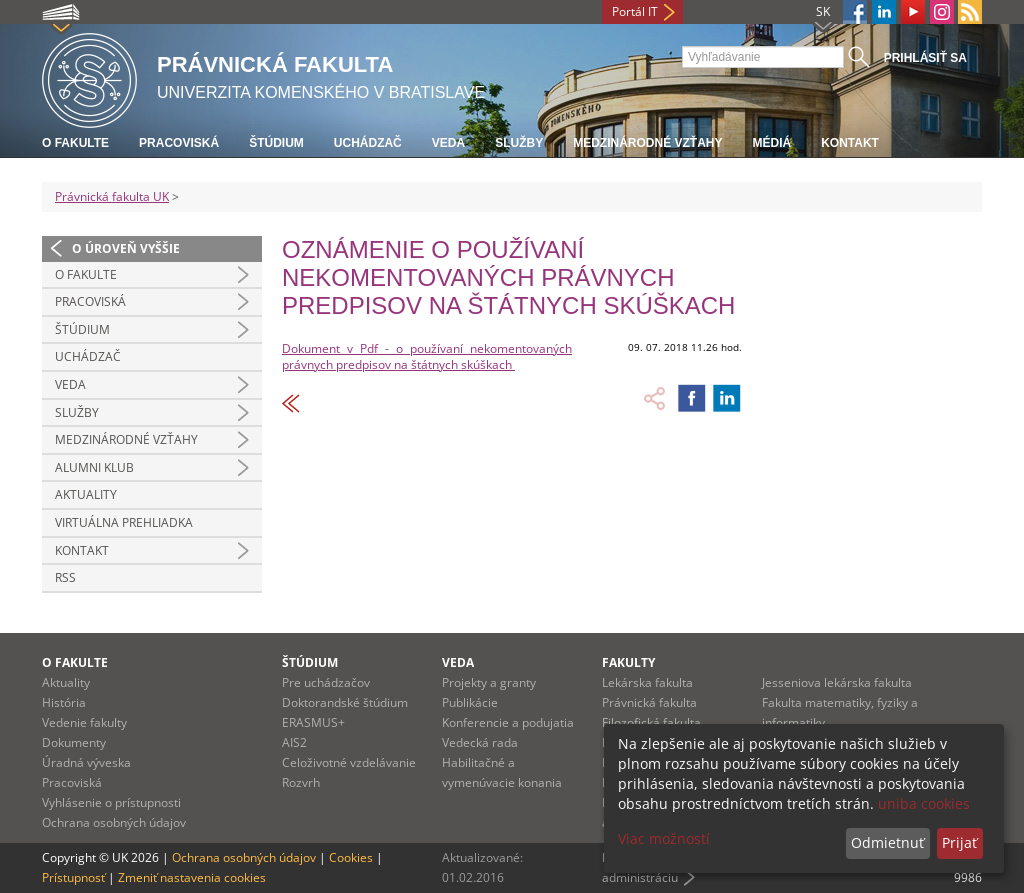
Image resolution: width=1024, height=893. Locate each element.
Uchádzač (368, 143)
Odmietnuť (887, 842)
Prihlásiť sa (925, 58)
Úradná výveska (86, 762)
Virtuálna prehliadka (124, 522)
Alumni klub (94, 467)
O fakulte (75, 143)
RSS (65, 577)
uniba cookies (924, 803)
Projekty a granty (489, 682)
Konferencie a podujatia (508, 722)
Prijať (959, 842)
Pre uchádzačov (326, 682)
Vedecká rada (480, 742)
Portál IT (635, 11)
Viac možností (664, 838)
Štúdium (276, 143)
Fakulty (628, 662)
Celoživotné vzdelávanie (349, 762)
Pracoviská (179, 143)
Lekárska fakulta (647, 682)
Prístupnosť (73, 877)
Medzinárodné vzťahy (647, 143)
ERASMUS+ (313, 722)
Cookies (351, 857)
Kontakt (850, 143)
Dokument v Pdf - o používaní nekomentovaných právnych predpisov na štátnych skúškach (427, 356)
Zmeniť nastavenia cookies (192, 877)
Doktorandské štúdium (345, 702)
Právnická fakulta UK (112, 196)
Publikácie (470, 702)
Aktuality (86, 494)
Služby (519, 143)
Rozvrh (301, 782)
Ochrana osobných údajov (114, 822)
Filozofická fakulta (651, 722)
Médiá (771, 143)
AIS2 (294, 742)
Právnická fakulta (649, 702)
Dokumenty (74, 742)
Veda (448, 143)
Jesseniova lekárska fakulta (837, 682)
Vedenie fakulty (84, 722)
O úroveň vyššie (126, 248)
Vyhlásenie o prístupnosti (111, 802)
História (64, 702)
